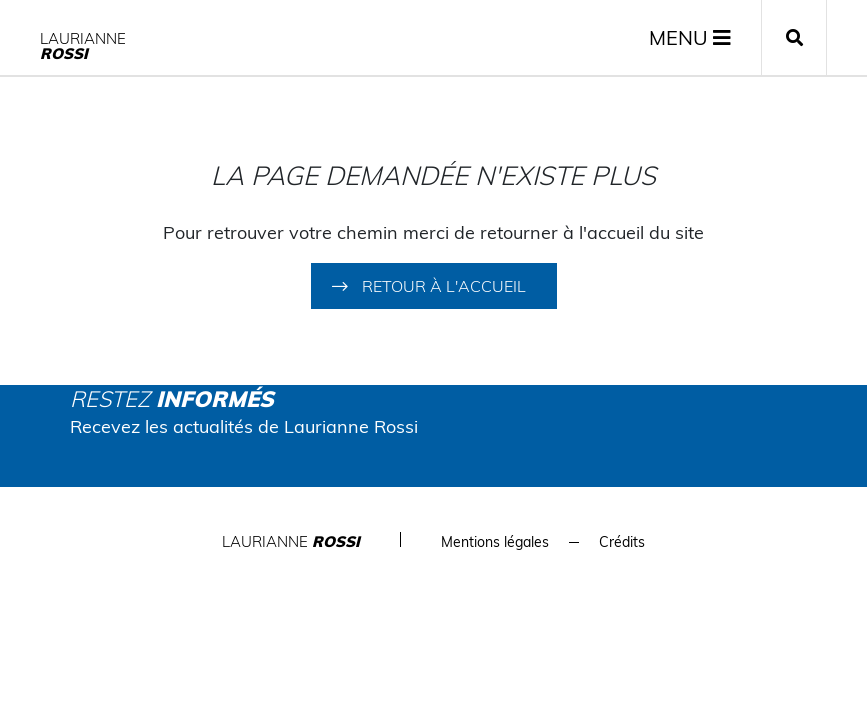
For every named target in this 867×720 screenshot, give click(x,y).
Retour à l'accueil (444, 286)
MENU (690, 37)
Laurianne (83, 46)
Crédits (622, 542)
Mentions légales (495, 542)
